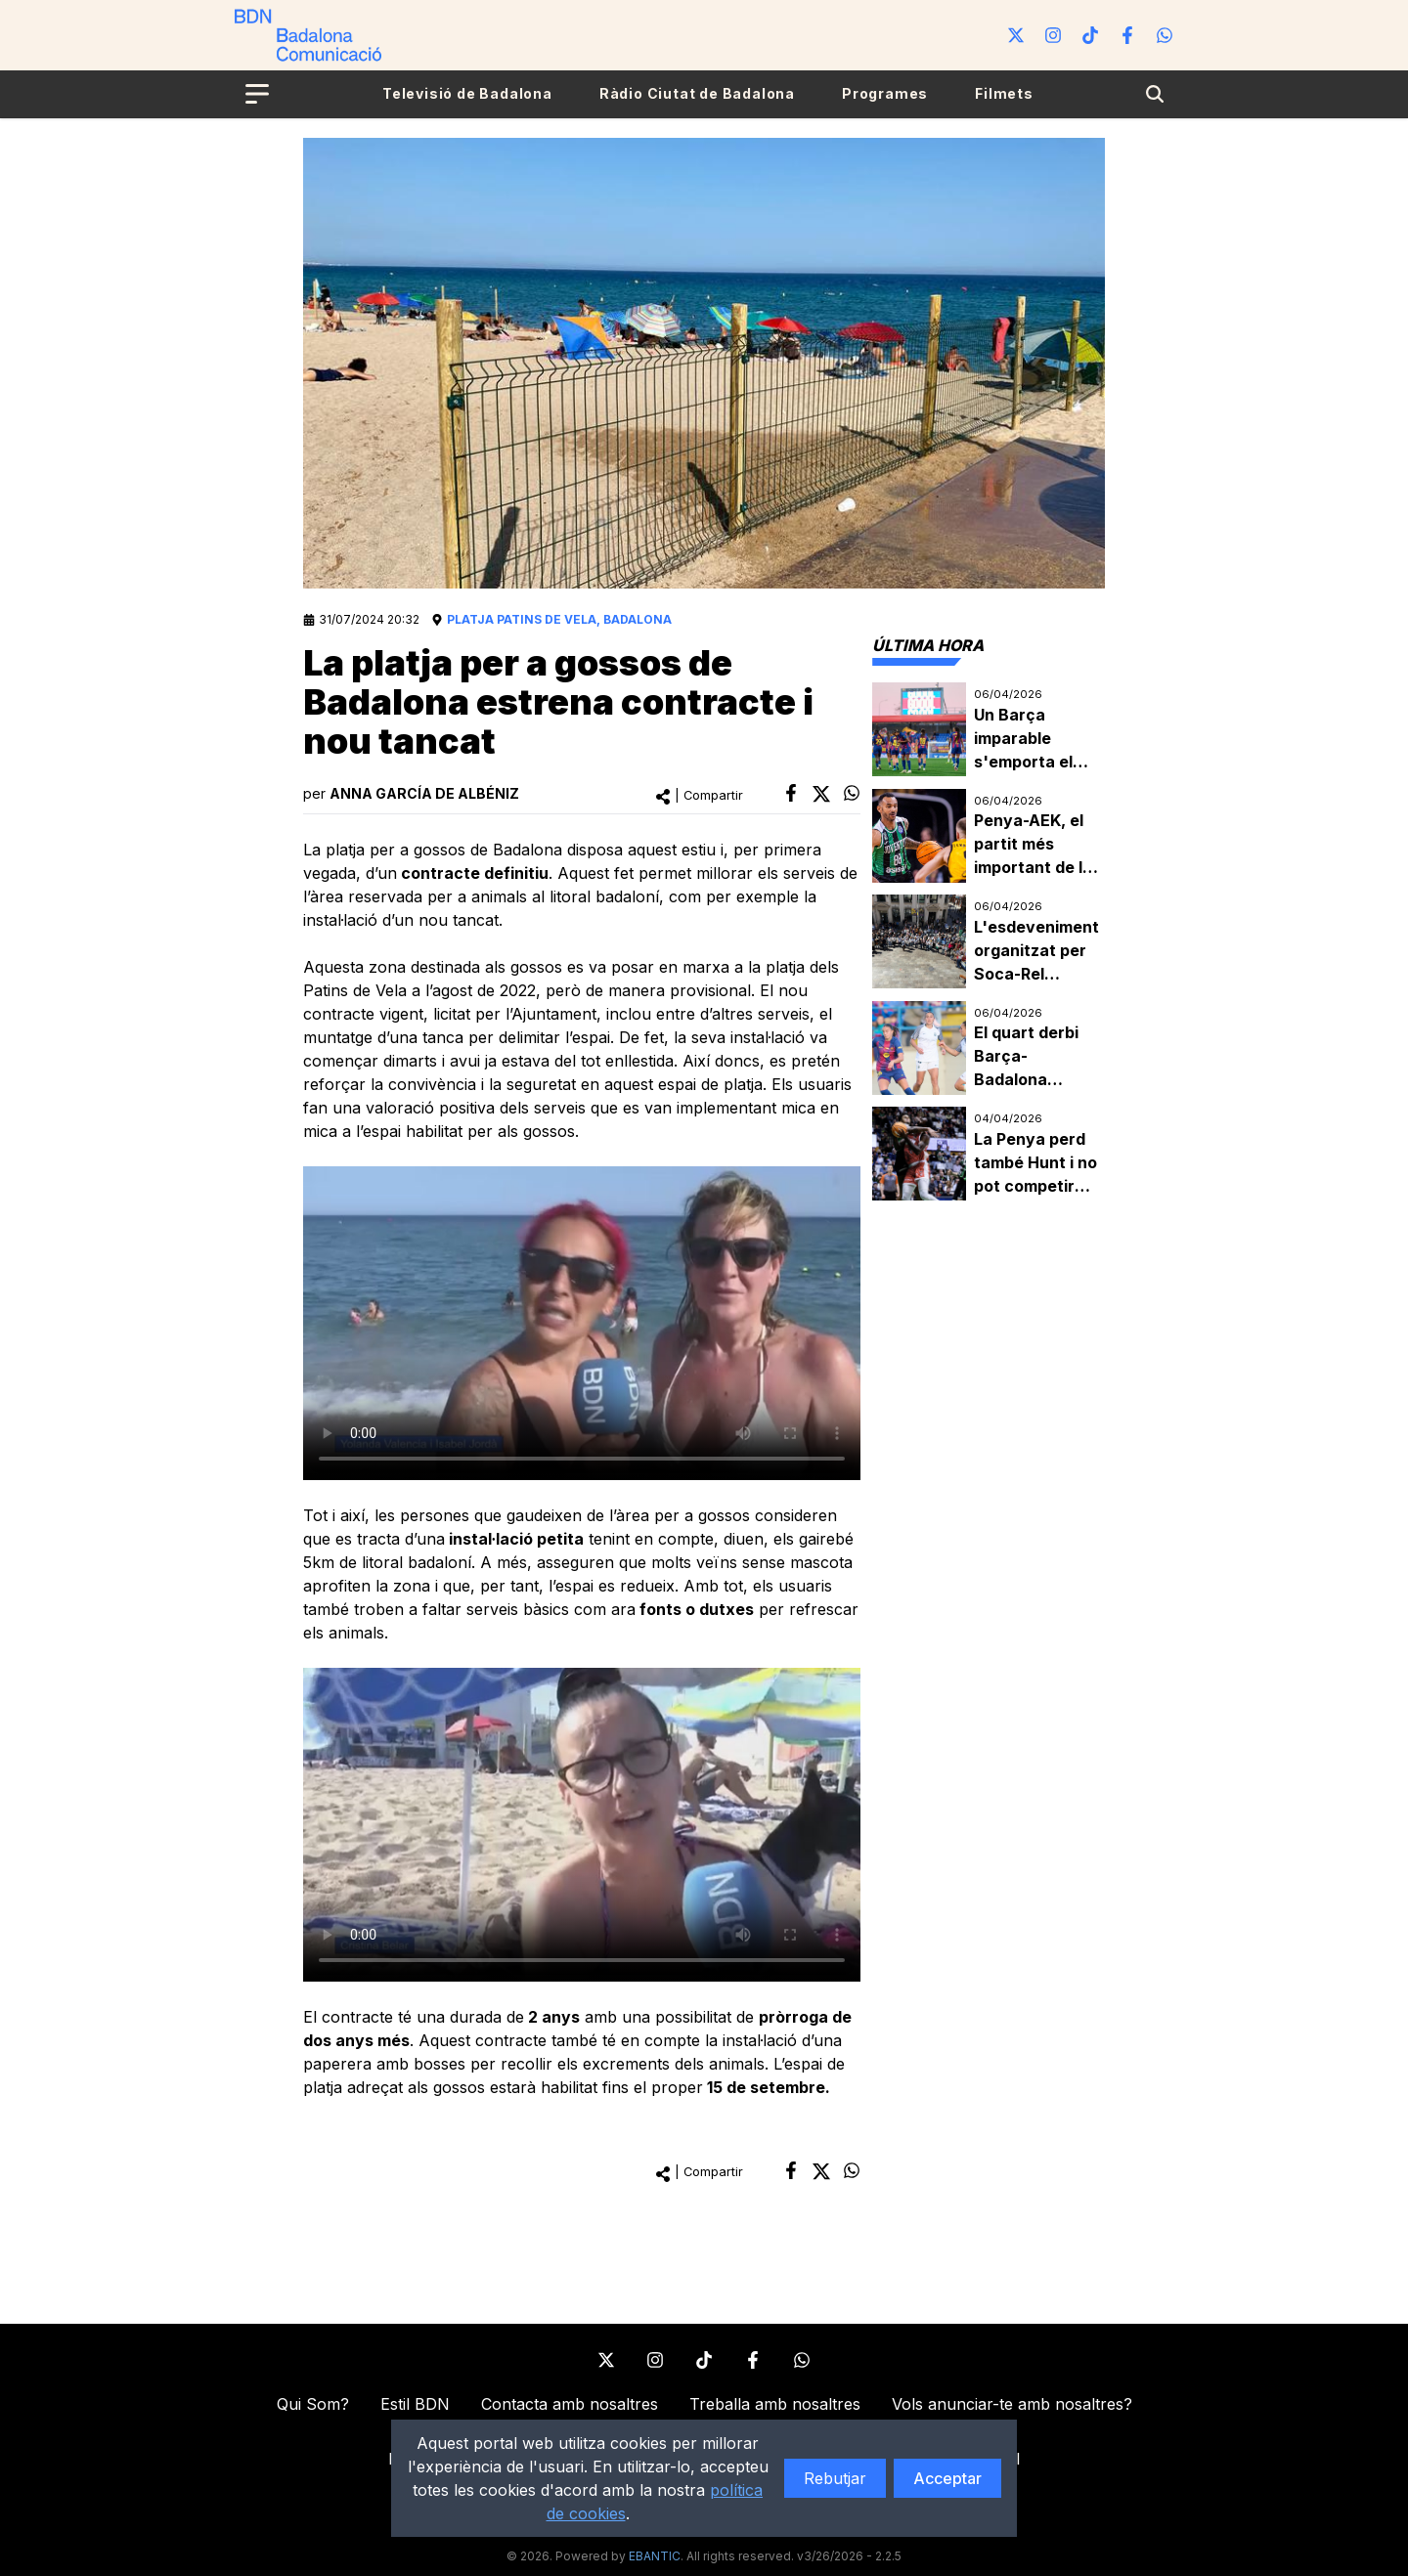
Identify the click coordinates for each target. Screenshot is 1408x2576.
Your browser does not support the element (581, 1323)
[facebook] (791, 793)
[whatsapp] (851, 793)
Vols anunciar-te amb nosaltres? (1012, 2404)
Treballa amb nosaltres (774, 2404)
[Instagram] (1053, 35)
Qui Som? (313, 2404)
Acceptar (947, 2478)
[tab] (928, 645)
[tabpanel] (988, 941)
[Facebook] (1127, 35)
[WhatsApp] (1164, 35)
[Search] (1154, 94)
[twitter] (821, 794)
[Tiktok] (1090, 35)
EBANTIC (655, 2556)
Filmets (1004, 93)
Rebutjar (835, 2478)
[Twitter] (1016, 35)
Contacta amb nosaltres (569, 2404)
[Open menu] (257, 93)
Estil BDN (415, 2404)
